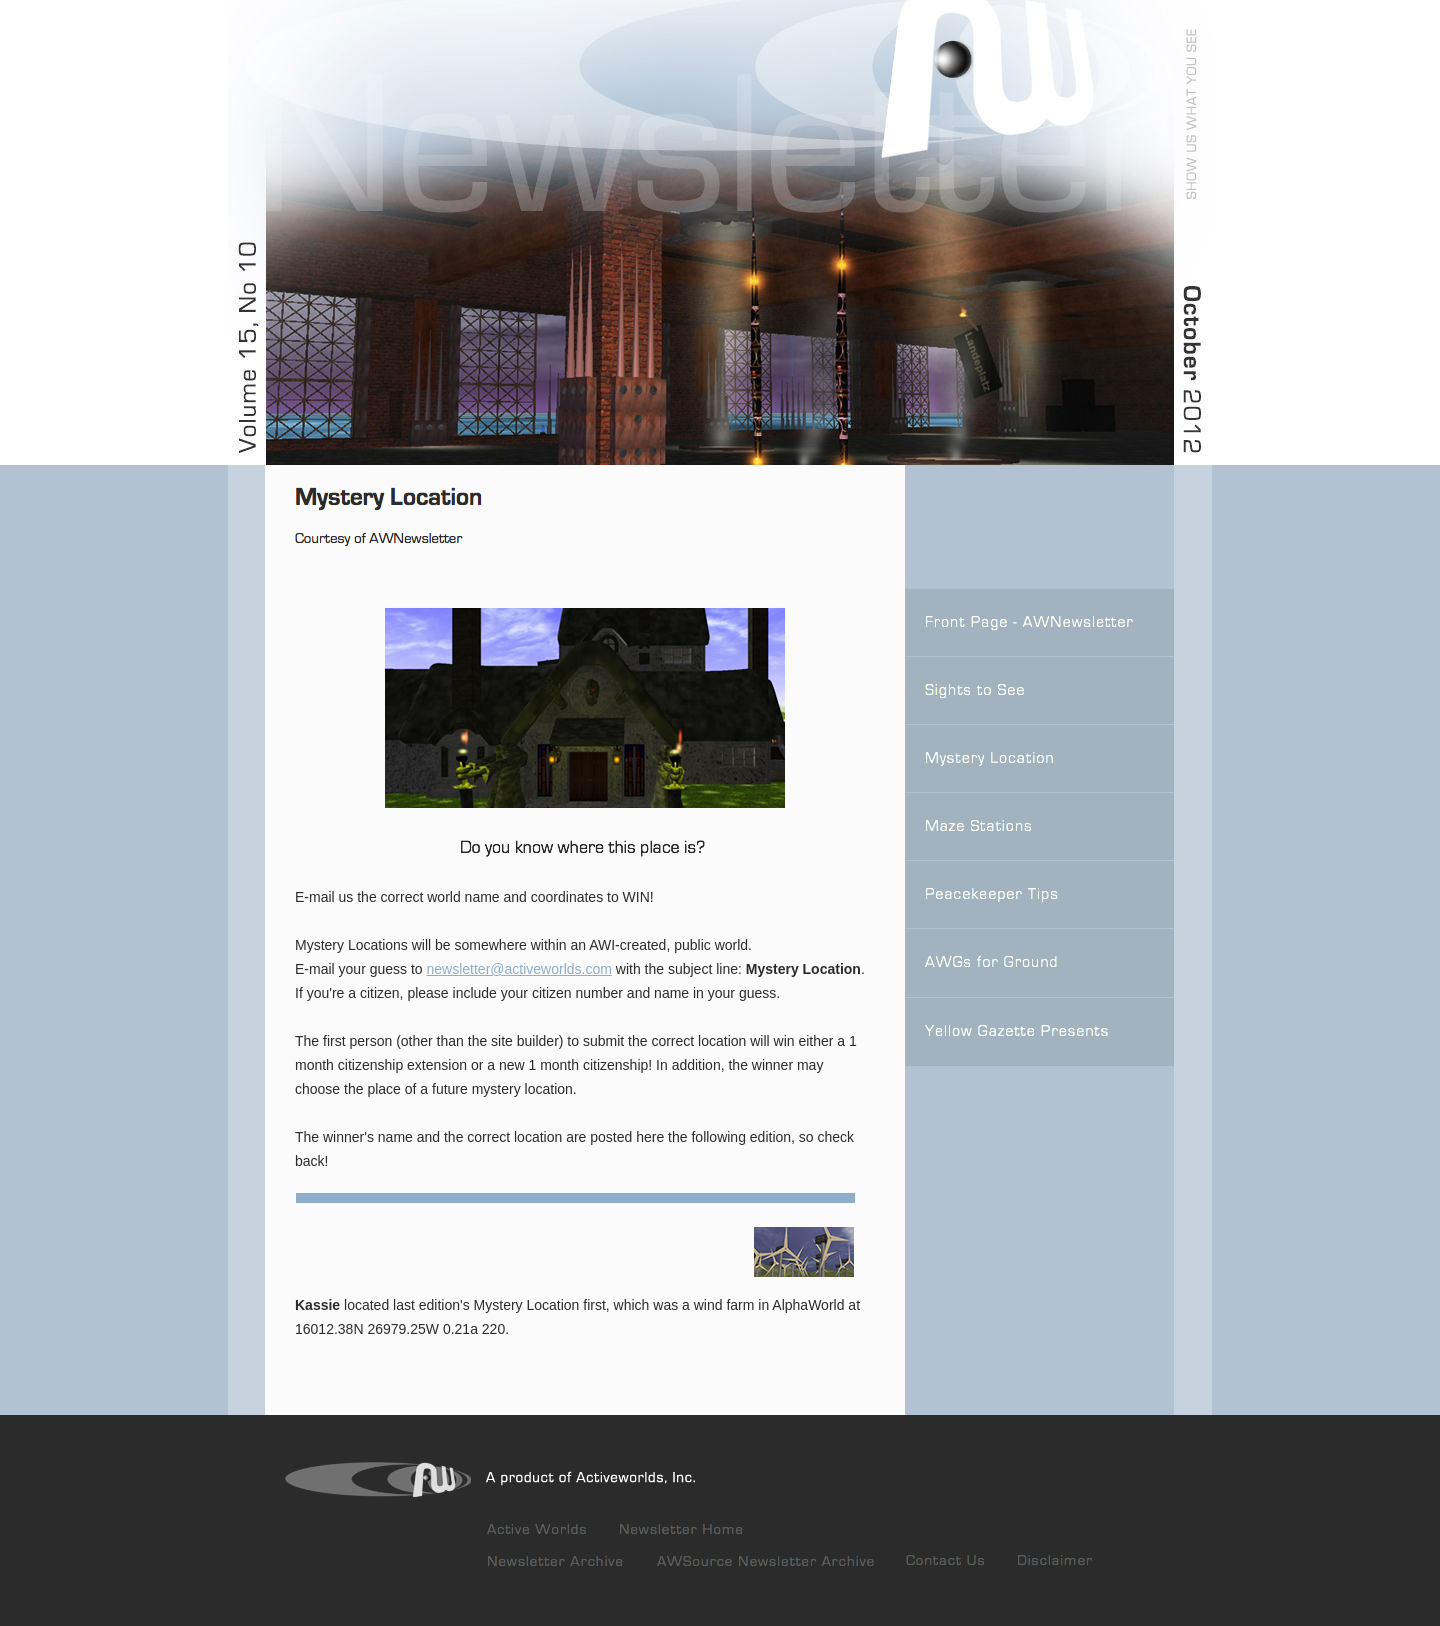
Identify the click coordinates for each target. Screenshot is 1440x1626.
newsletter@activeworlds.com (519, 969)
